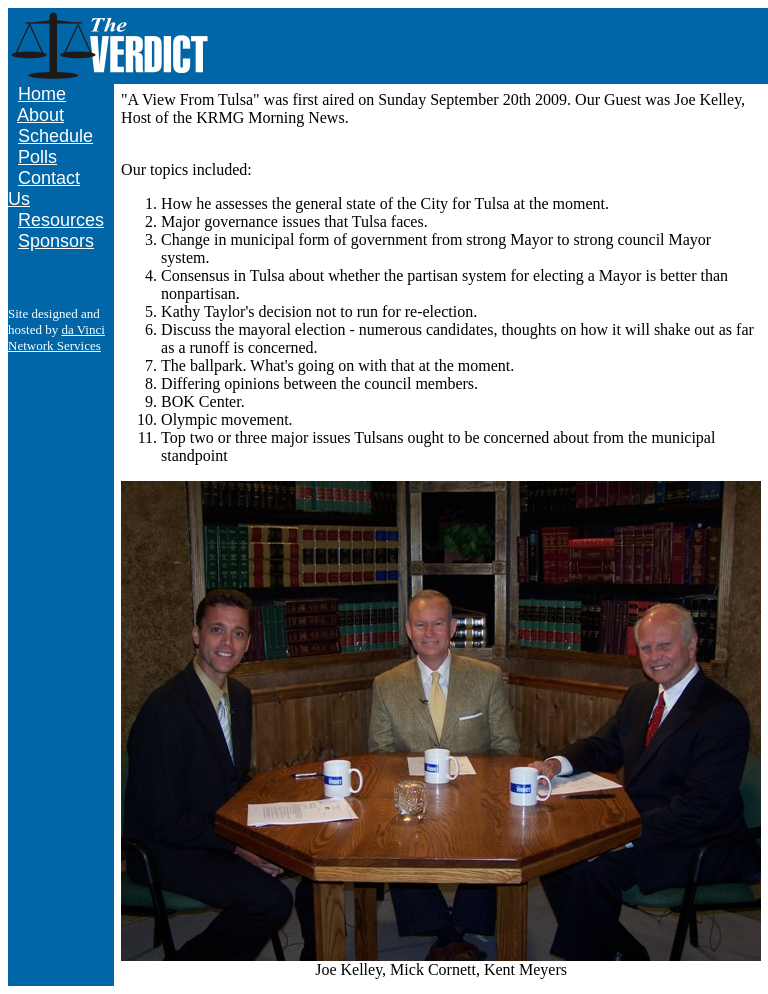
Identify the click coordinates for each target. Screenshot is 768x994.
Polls (37, 157)
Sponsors (56, 241)
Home (42, 94)
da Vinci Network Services (56, 337)
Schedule (55, 136)
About (40, 115)
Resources (61, 220)
